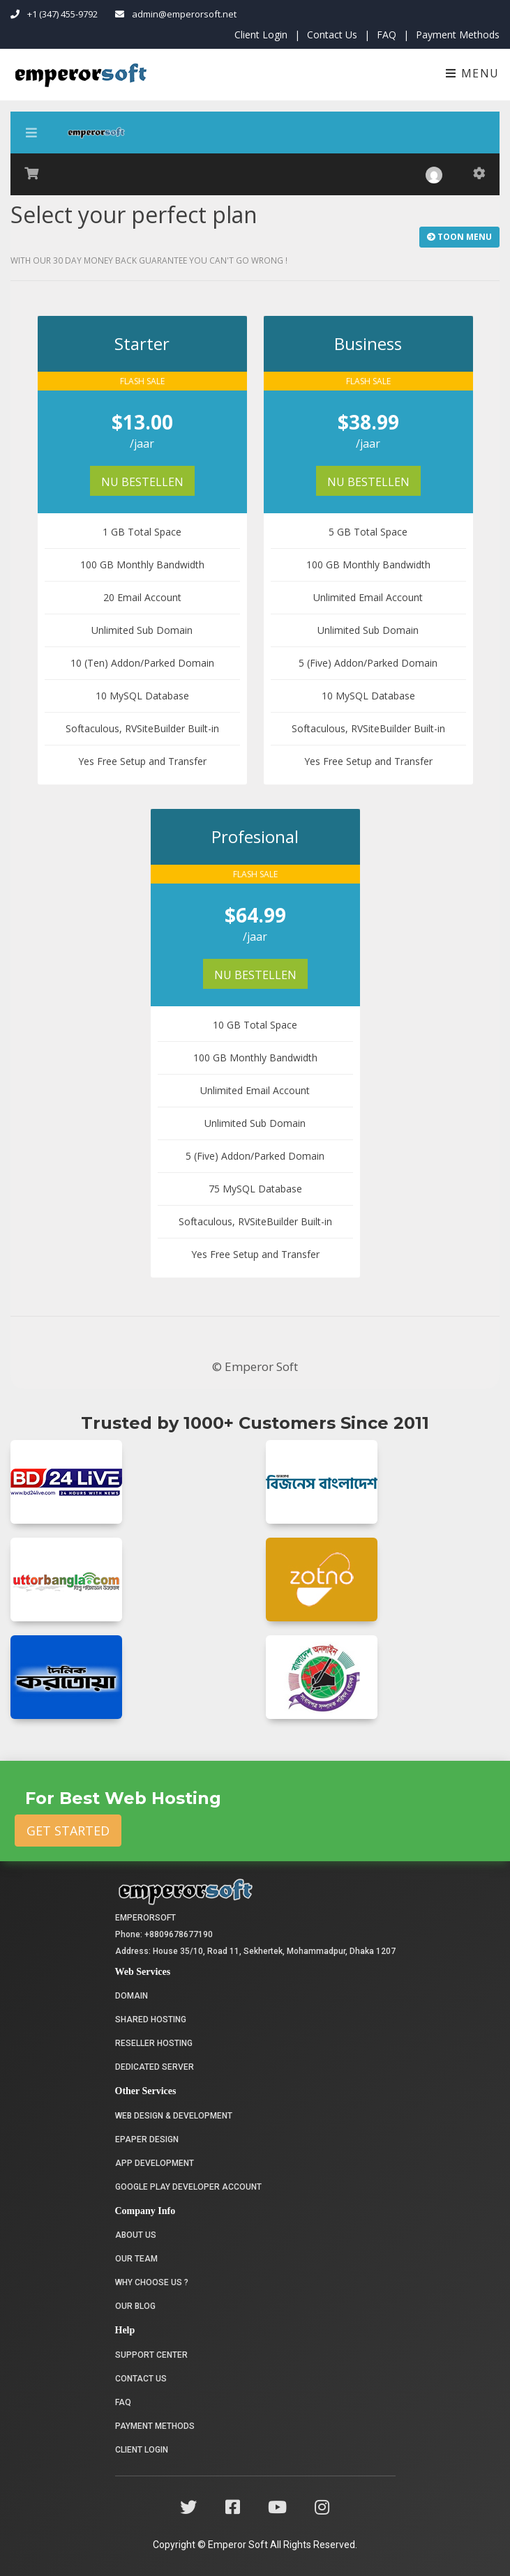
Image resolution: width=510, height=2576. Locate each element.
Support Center (151, 2355)
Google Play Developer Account (188, 2187)
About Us (135, 2235)
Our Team (136, 2259)
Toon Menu (459, 237)
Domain (131, 1996)
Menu (473, 73)
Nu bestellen (142, 482)
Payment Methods (458, 34)
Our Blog (135, 2306)
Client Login (260, 34)
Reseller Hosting (154, 2043)
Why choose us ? (151, 2282)
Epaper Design (147, 2139)
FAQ (386, 34)
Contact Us (332, 34)
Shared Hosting (150, 2019)
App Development (154, 2163)
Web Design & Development (173, 2116)
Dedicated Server (154, 2067)
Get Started (68, 1830)
